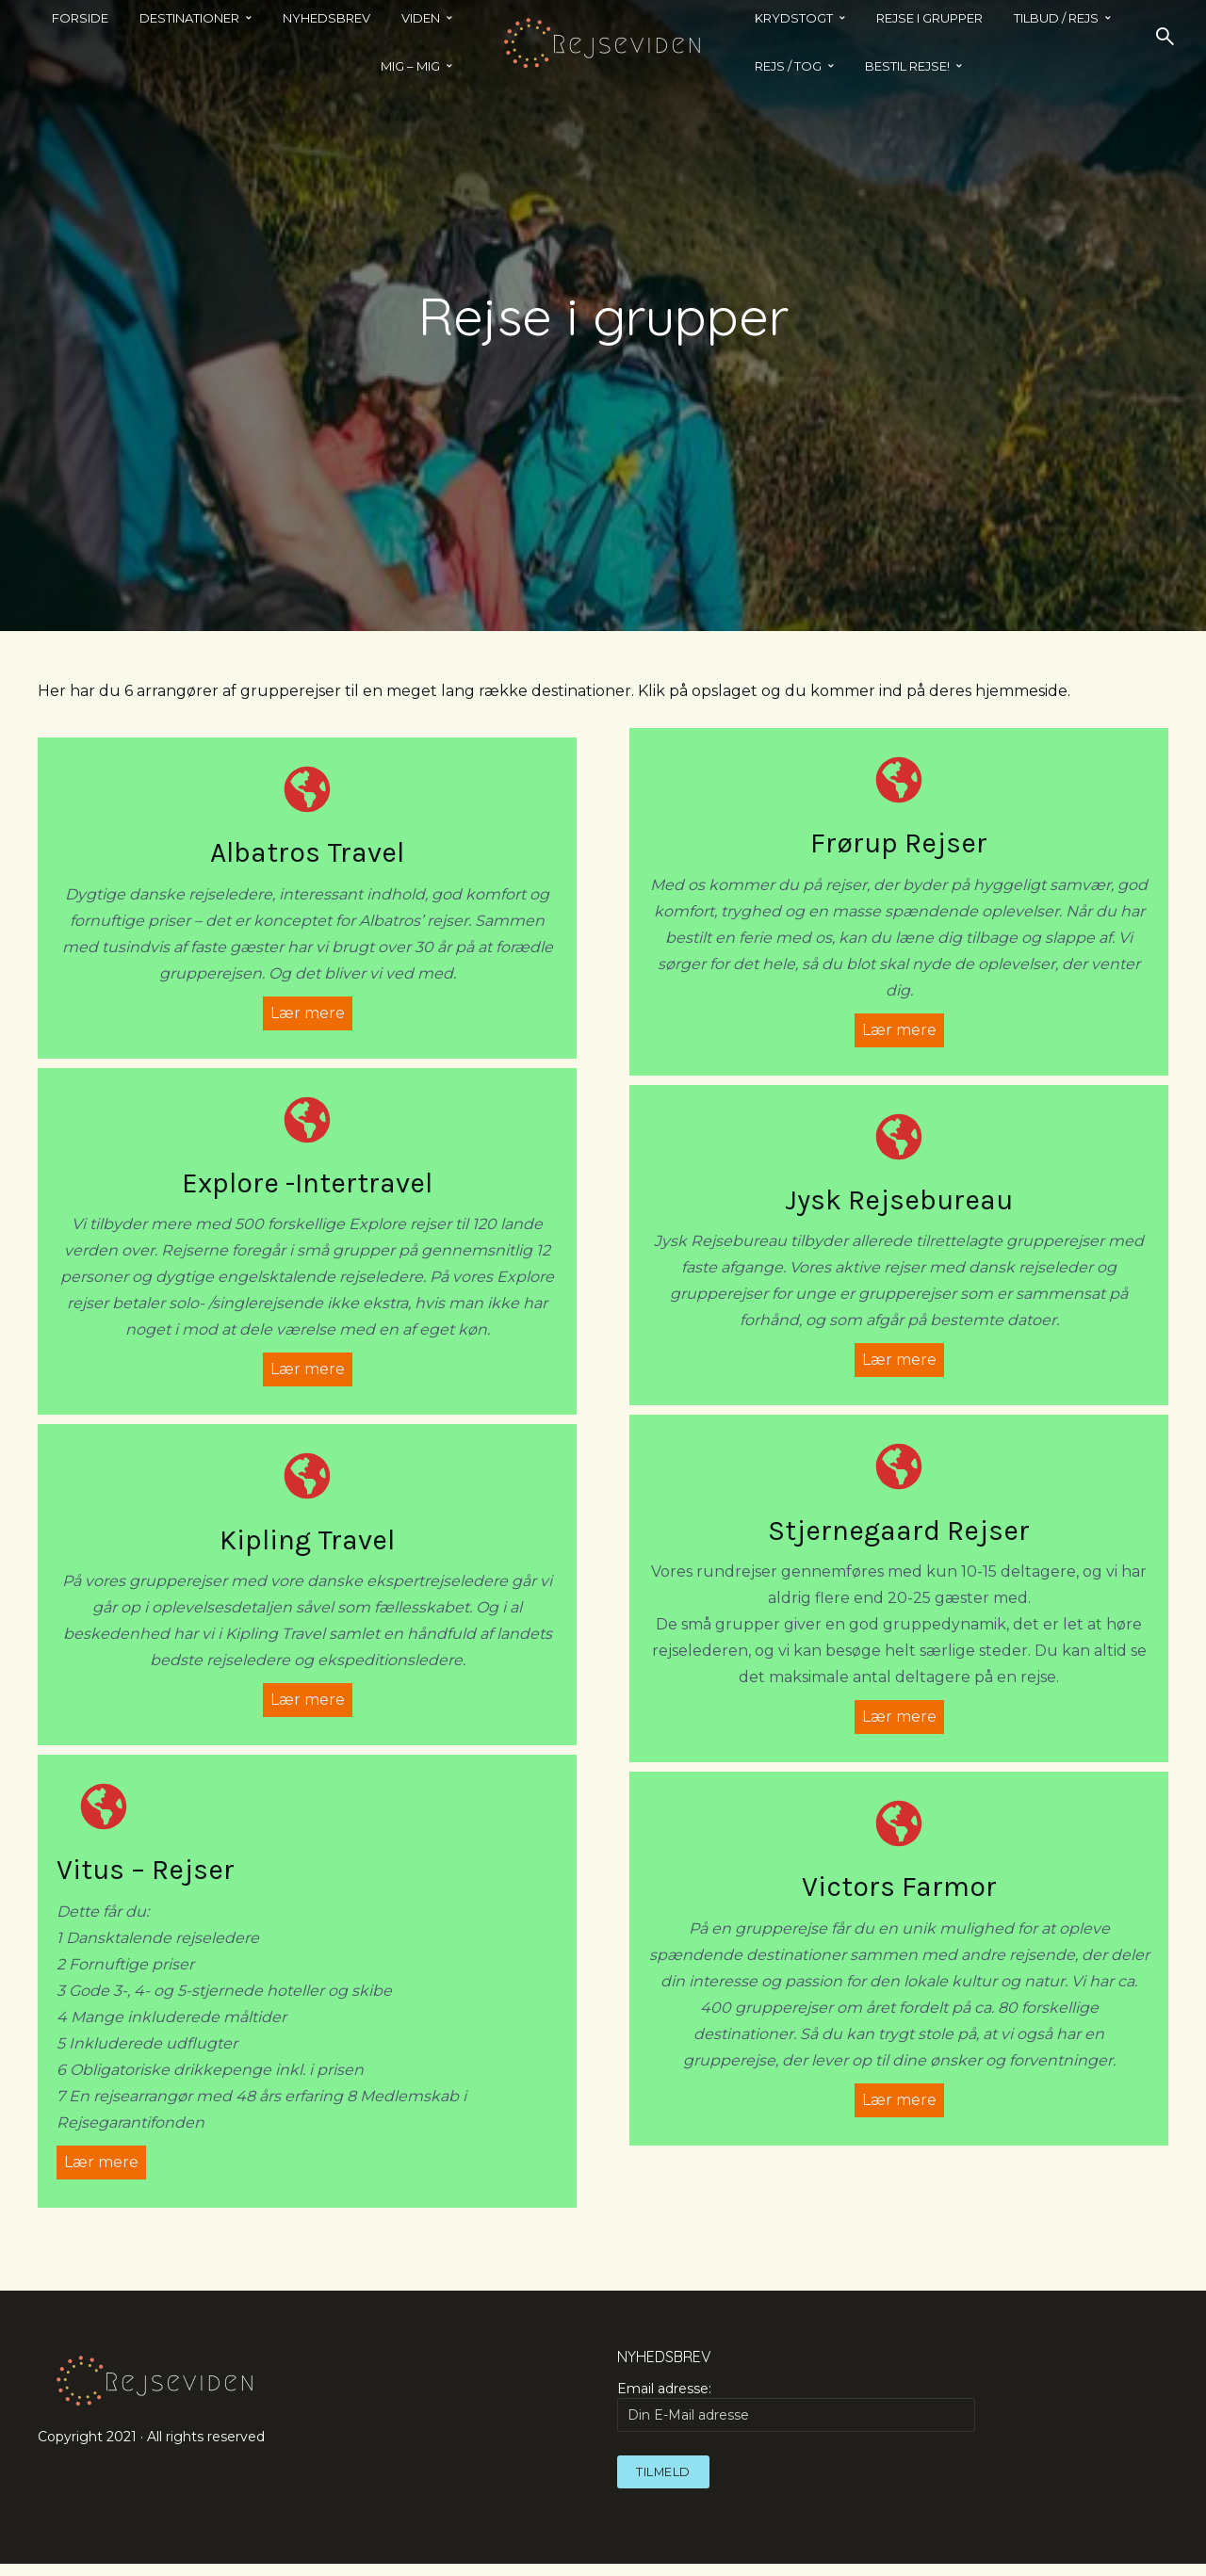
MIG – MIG (410, 65)
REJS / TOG (788, 65)
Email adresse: (796, 2417)
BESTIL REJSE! (907, 65)
